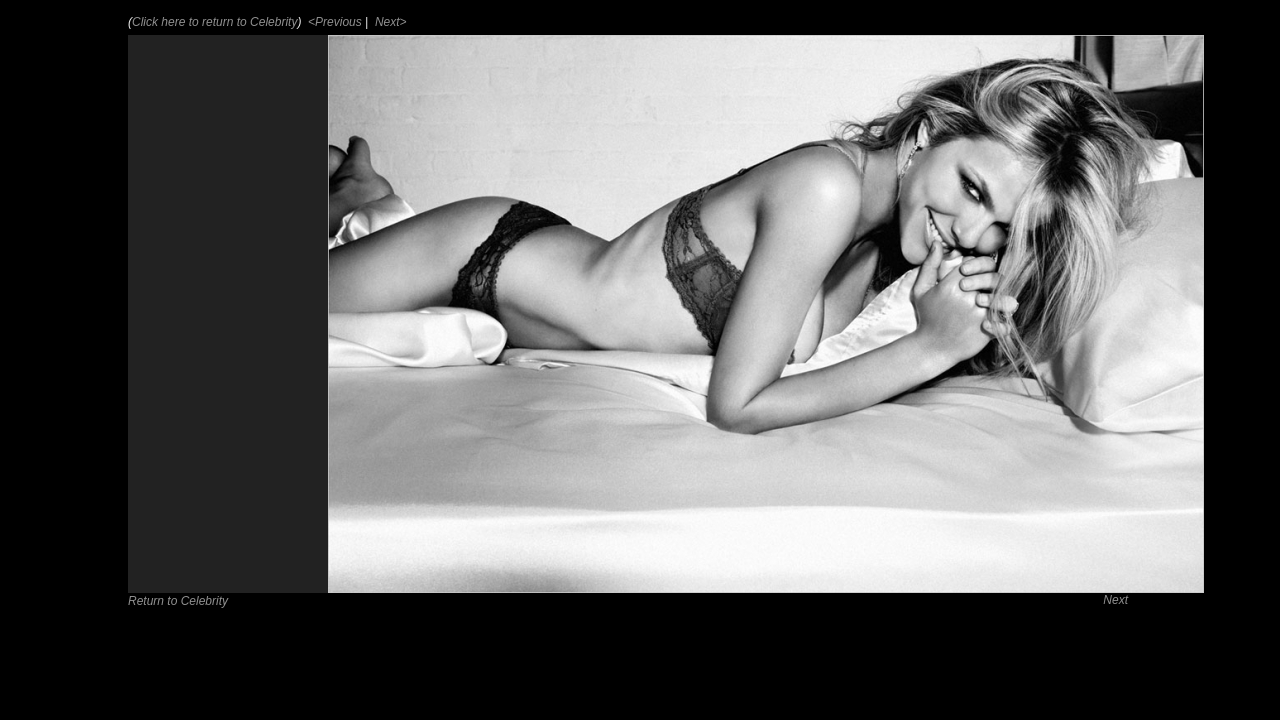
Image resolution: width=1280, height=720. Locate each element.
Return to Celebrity (178, 601)
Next (1115, 600)
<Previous (333, 22)
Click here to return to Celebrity (214, 22)
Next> (389, 22)
